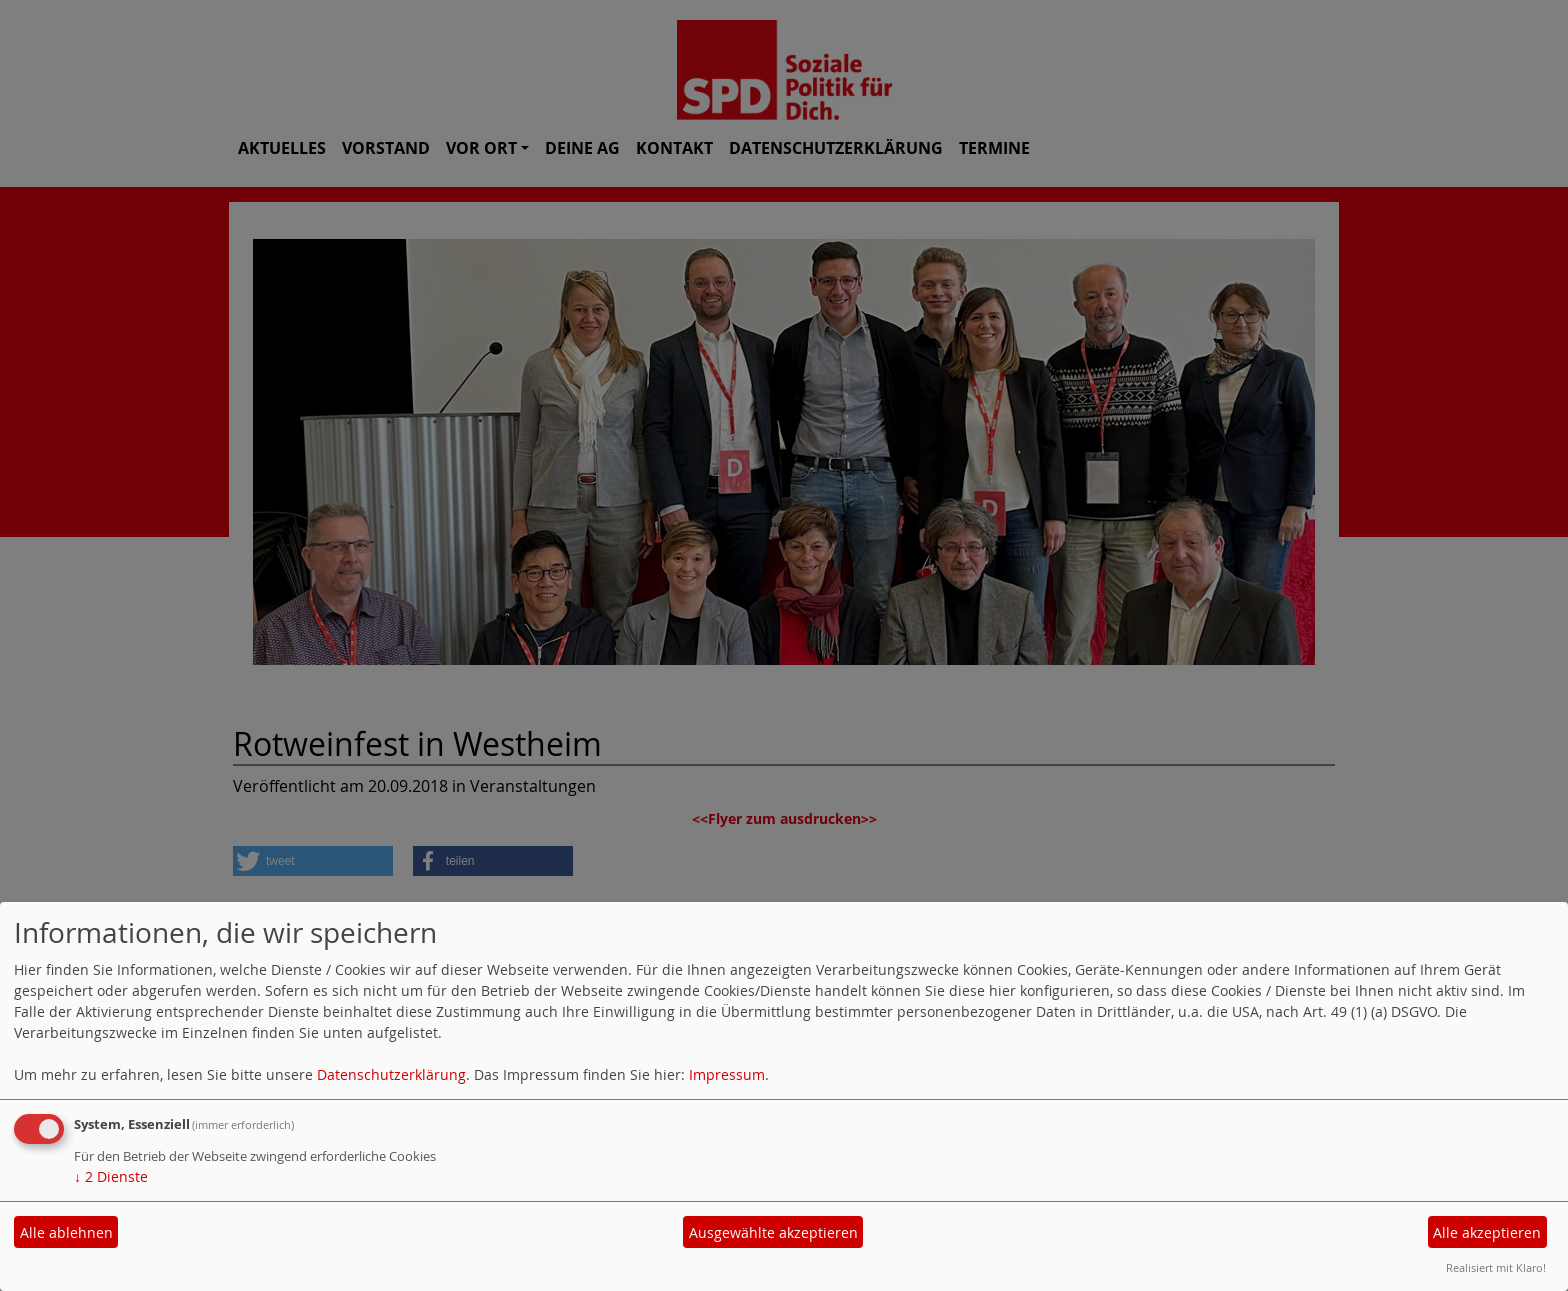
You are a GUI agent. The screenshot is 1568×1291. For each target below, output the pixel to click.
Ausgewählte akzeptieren (773, 1232)
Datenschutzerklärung (391, 1074)
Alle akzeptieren (1487, 1232)
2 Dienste (111, 1176)
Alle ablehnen (66, 1232)
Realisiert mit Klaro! (1496, 1267)
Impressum (727, 1074)
